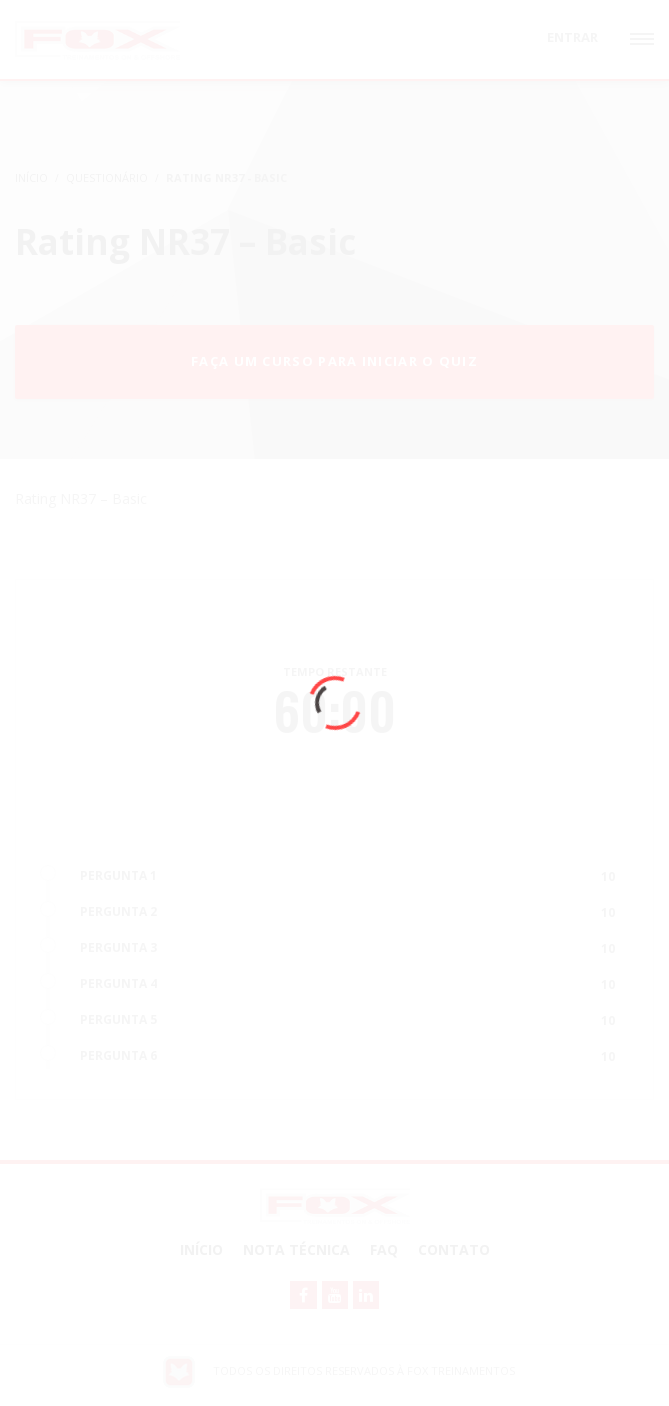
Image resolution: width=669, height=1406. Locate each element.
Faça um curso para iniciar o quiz (334, 361)
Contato (454, 1249)
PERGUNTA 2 (118, 911)
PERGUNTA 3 (118, 947)
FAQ (384, 1249)
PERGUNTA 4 (118, 983)
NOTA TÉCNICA (296, 1249)
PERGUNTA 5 (118, 1019)
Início (201, 1249)
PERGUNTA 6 (118, 1055)
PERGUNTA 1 (118, 875)
